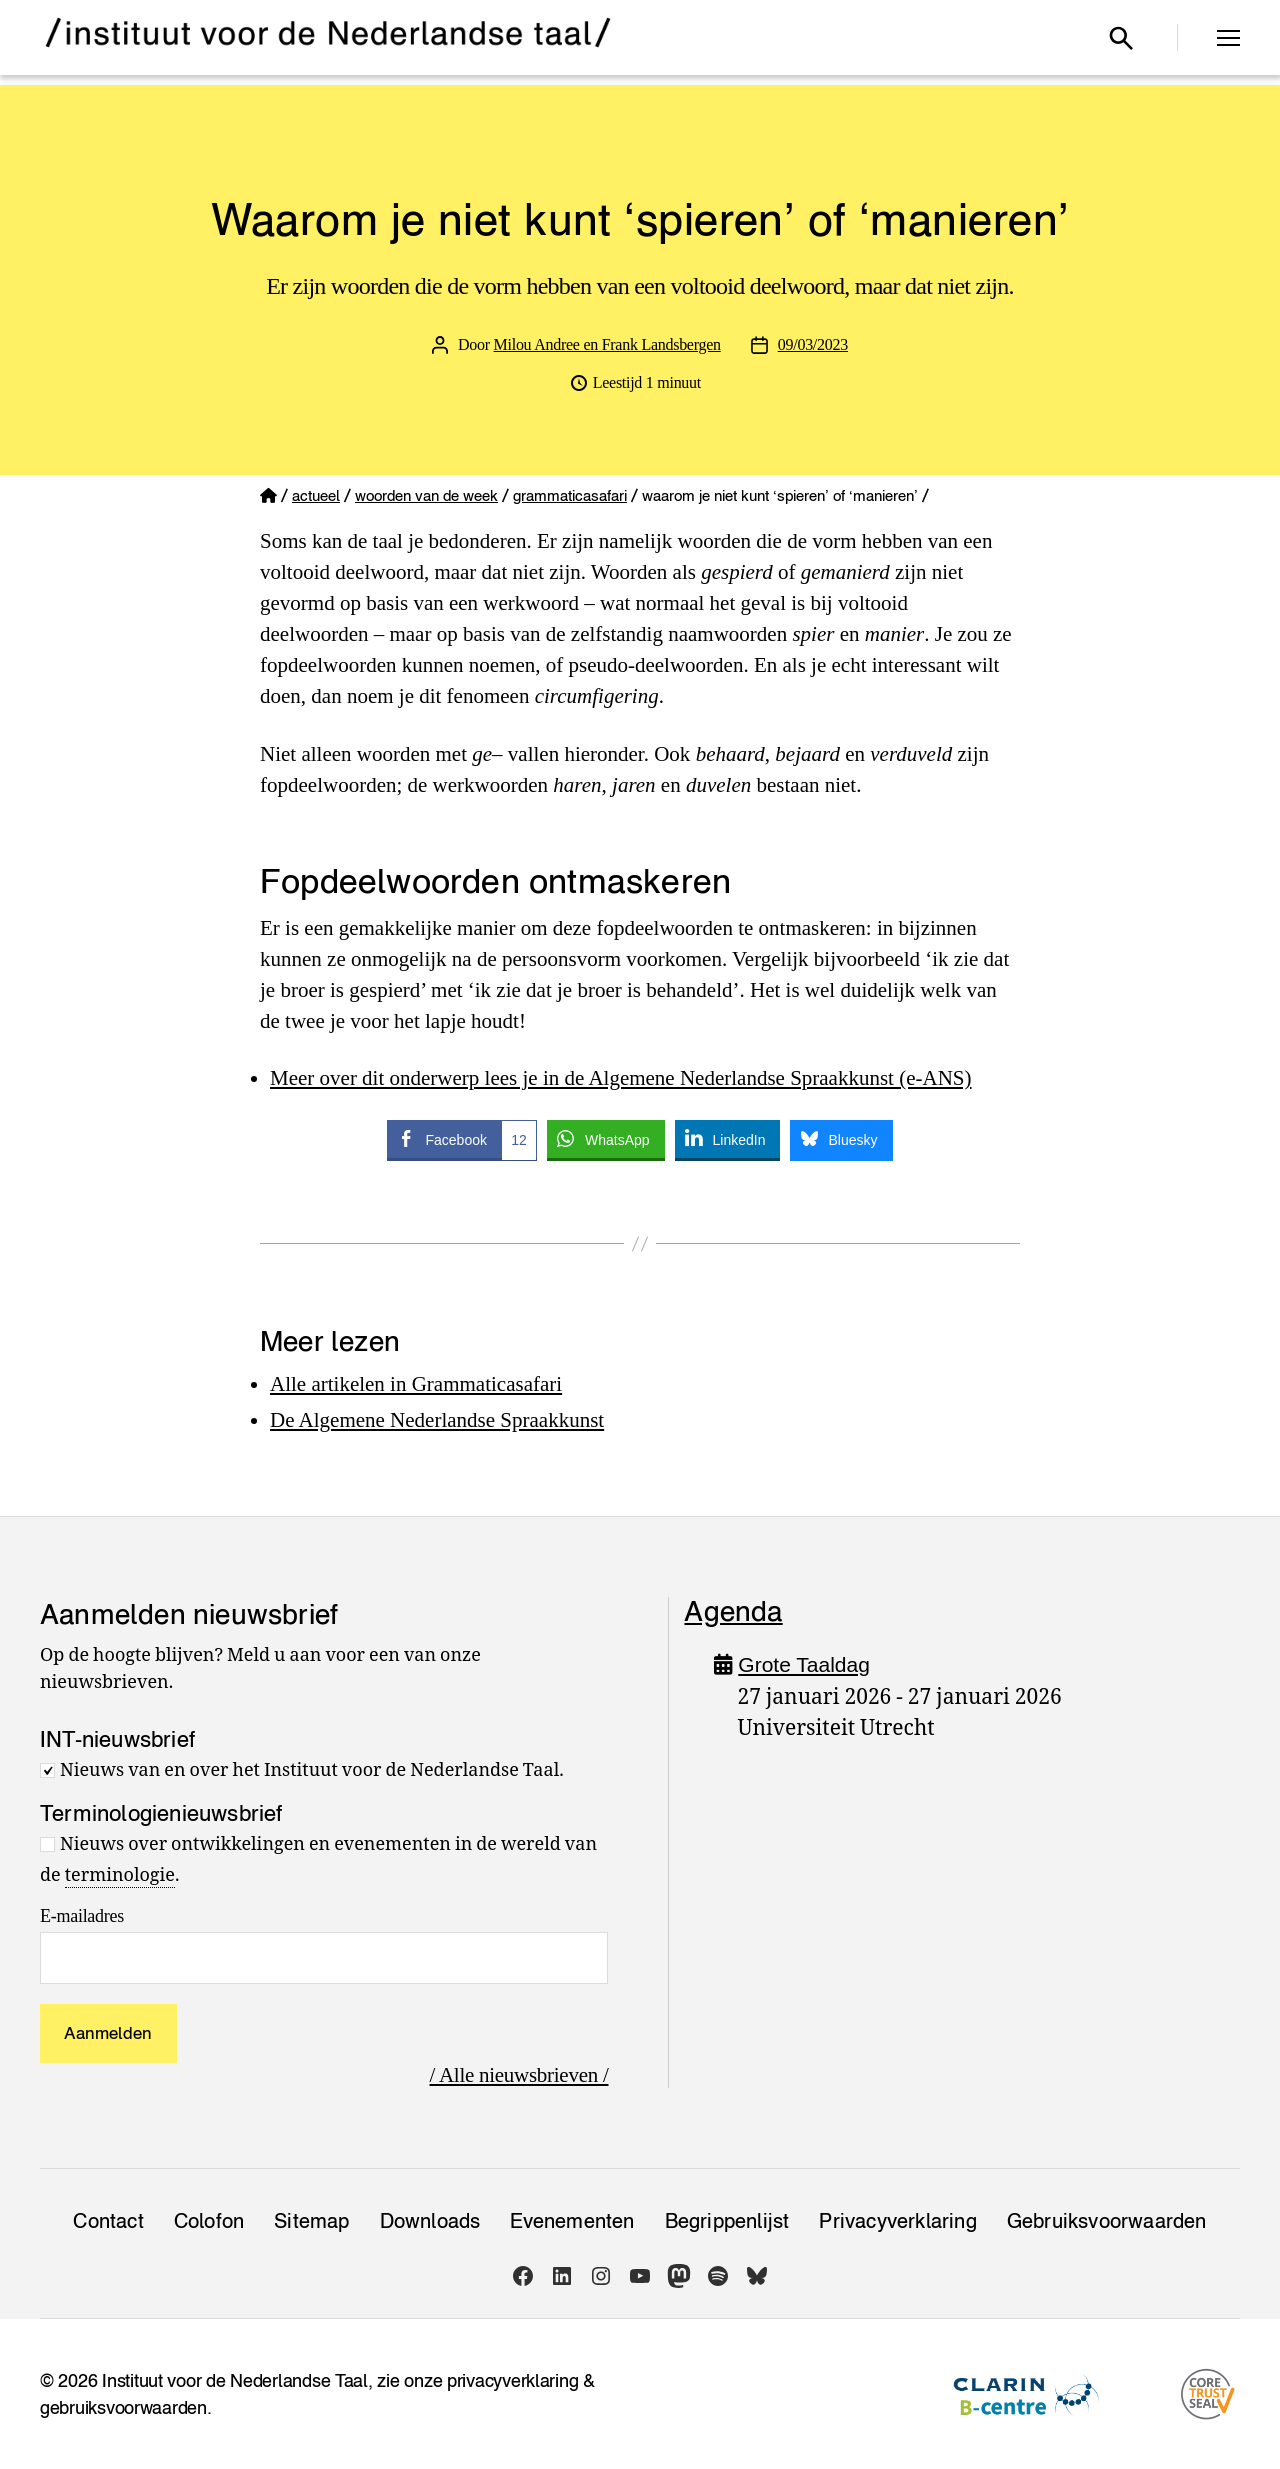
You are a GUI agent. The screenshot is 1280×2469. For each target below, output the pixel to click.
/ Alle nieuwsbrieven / (519, 2075)
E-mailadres (82, 1916)
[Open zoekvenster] (1121, 38)
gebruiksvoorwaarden (123, 2407)
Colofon (209, 2221)
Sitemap (311, 2221)
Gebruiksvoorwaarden (1107, 2221)
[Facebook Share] (461, 1139)
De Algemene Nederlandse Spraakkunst (437, 1420)
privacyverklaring (512, 2380)
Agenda (733, 1611)
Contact (108, 2221)
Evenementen (572, 2221)
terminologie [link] (120, 1875)
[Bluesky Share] (841, 1139)
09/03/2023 (813, 344)
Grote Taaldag (804, 1664)
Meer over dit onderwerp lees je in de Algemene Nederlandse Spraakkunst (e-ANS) (621, 1078)
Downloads (430, 2221)
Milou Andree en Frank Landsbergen (607, 344)
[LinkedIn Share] (728, 1139)
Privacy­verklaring (897, 2221)
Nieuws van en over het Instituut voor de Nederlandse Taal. (312, 1770)
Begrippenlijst (727, 2221)
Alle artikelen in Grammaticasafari (416, 1384)
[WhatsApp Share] (606, 1139)
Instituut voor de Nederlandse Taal (235, 2380)
